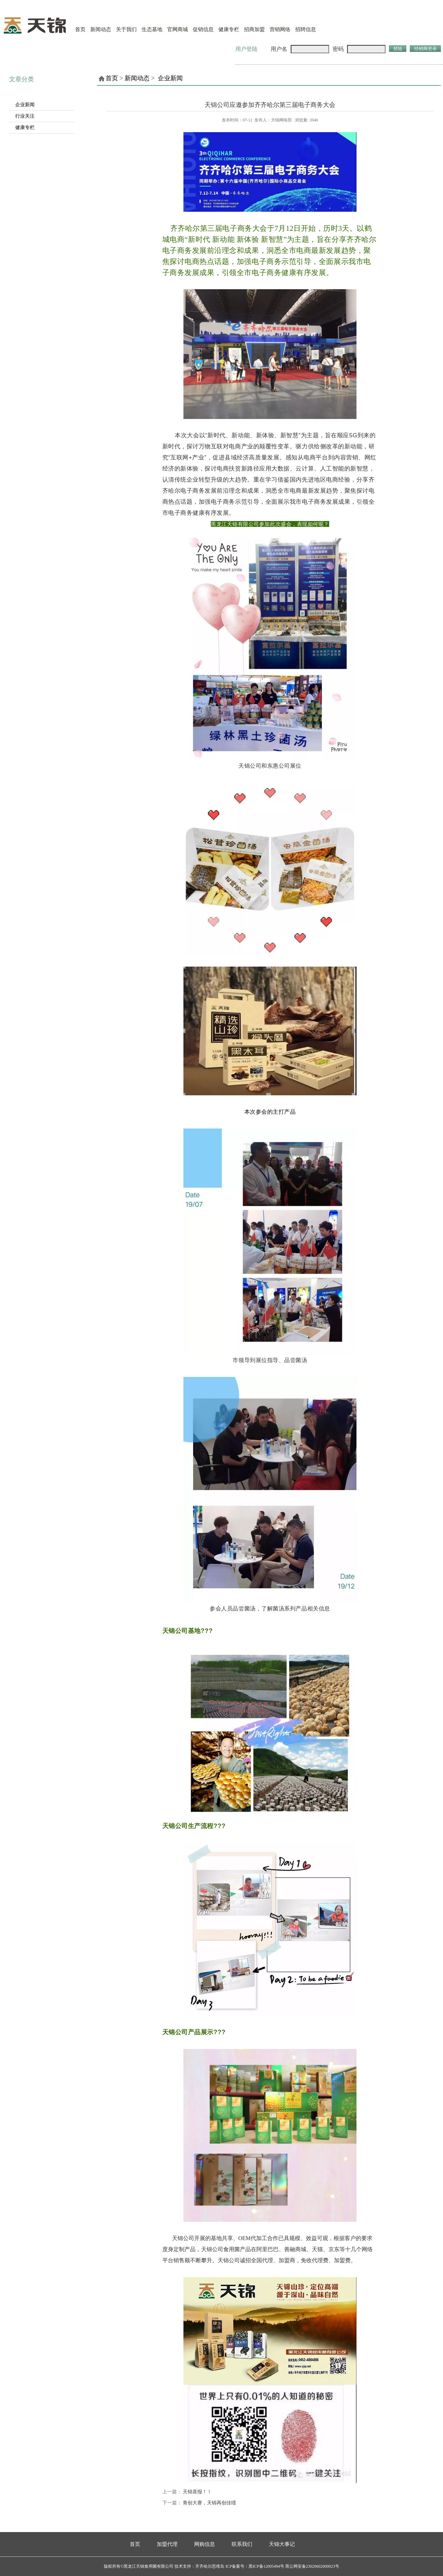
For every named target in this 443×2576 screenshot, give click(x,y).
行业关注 (25, 116)
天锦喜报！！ (197, 2491)
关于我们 (126, 29)
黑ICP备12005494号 (266, 2566)
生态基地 (152, 29)
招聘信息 (305, 29)
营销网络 (280, 29)
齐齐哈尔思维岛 (209, 2566)
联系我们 (242, 2544)
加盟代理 (167, 2544)
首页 (80, 29)
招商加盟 (254, 29)
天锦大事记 (282, 2544)
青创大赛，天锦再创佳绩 (209, 2502)
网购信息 (204, 2544)
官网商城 (177, 29)
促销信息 (203, 29)
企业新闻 (25, 104)
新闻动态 (100, 29)
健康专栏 (228, 29)
